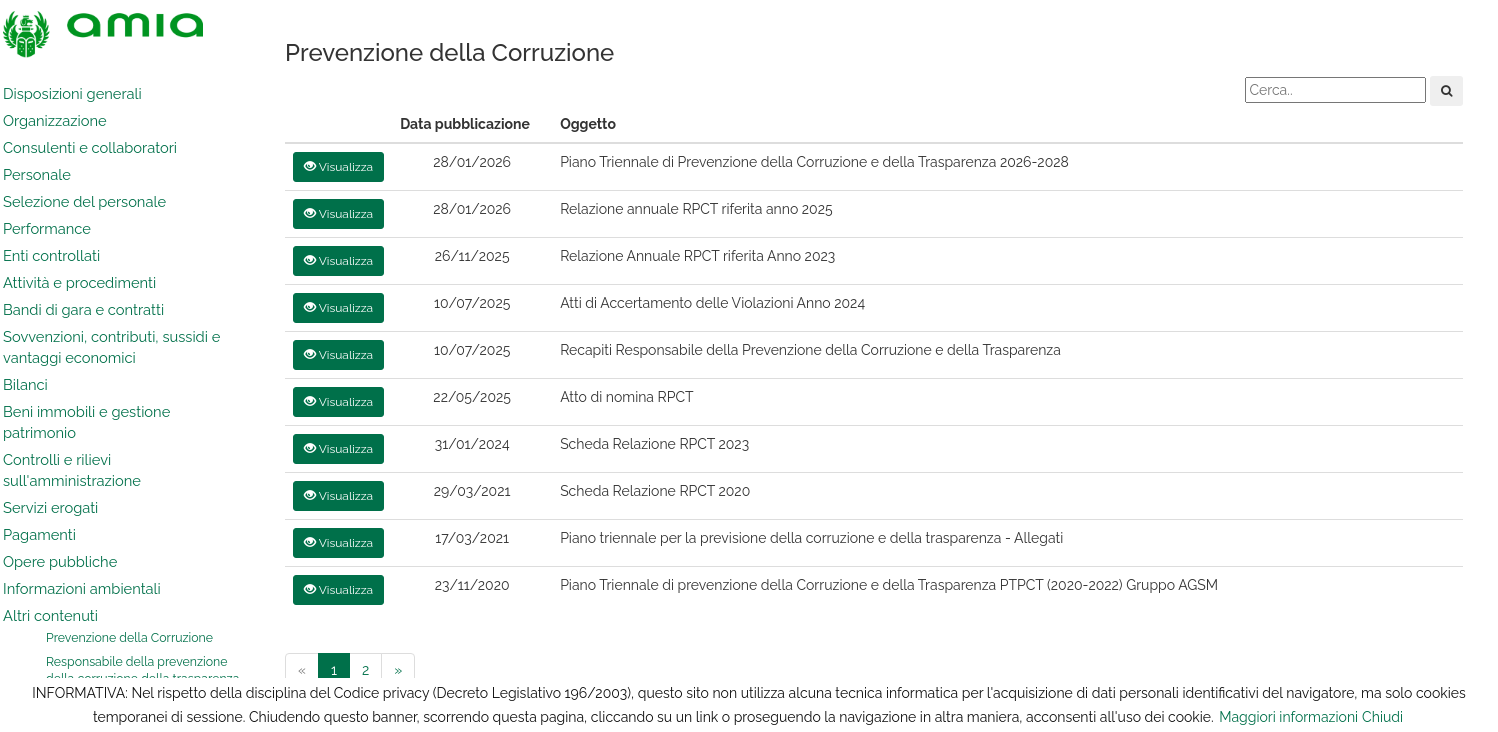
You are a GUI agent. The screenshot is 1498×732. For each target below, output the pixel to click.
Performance (47, 228)
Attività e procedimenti (79, 282)
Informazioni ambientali (82, 588)
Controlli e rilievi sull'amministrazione (72, 470)
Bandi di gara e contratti (83, 309)
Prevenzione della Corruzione (129, 637)
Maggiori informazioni (1288, 717)
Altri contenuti (50, 615)
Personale (37, 174)
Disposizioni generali (72, 93)
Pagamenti (39, 534)
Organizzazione (55, 120)
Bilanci (25, 384)
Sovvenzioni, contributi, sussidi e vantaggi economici (111, 347)
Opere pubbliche (60, 561)
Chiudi (1382, 717)
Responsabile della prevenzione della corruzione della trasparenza (142, 670)
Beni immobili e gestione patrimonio (86, 422)
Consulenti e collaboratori (90, 147)
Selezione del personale (84, 201)
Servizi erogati (50, 507)
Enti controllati (51, 255)
